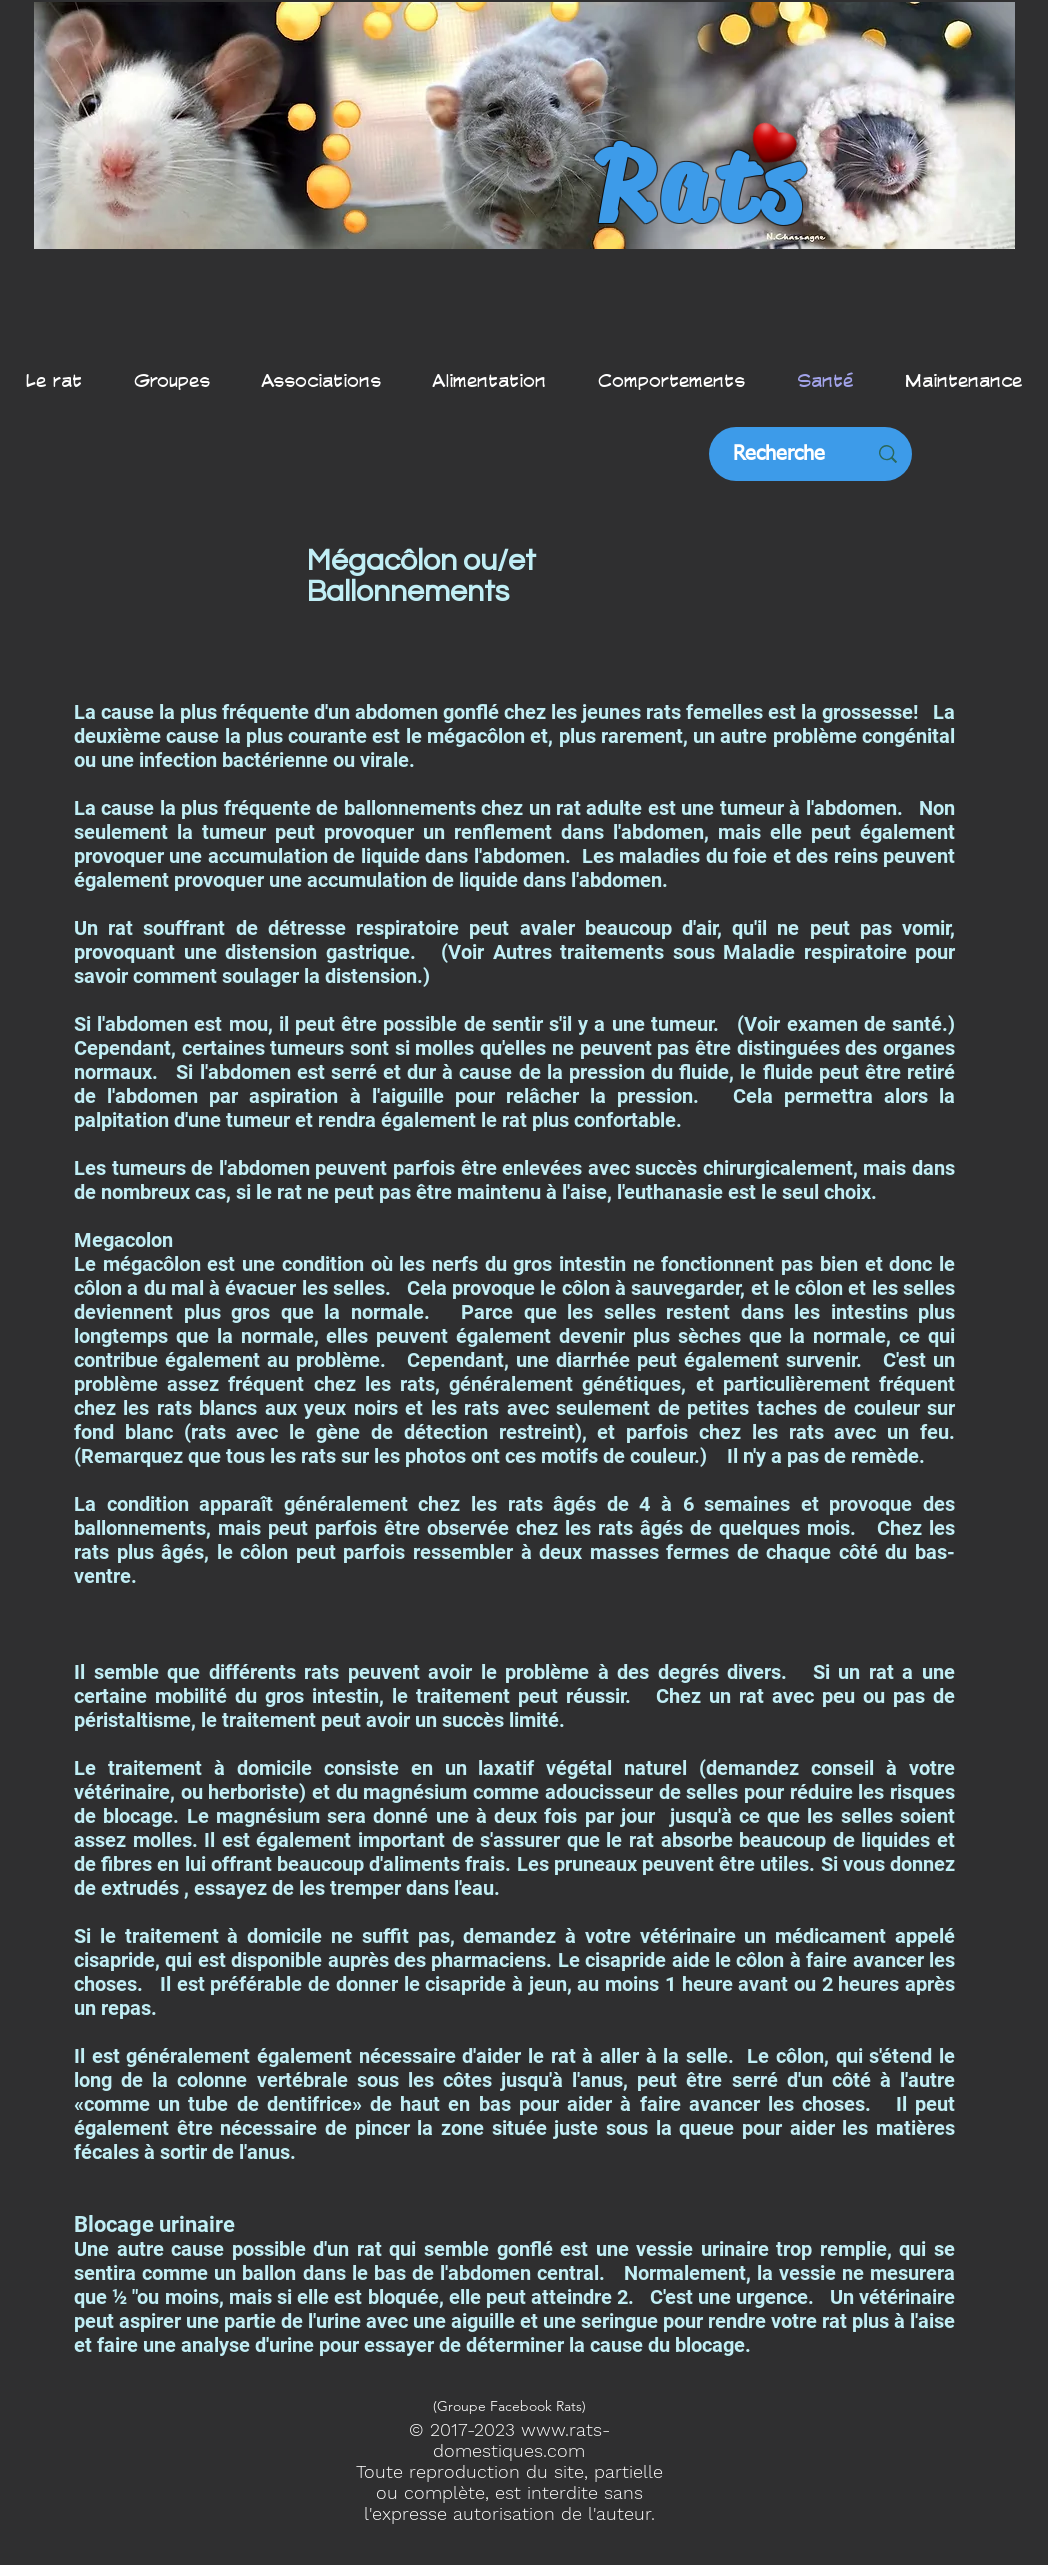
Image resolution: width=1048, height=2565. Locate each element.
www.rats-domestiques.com (521, 2440)
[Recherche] (779, 454)
